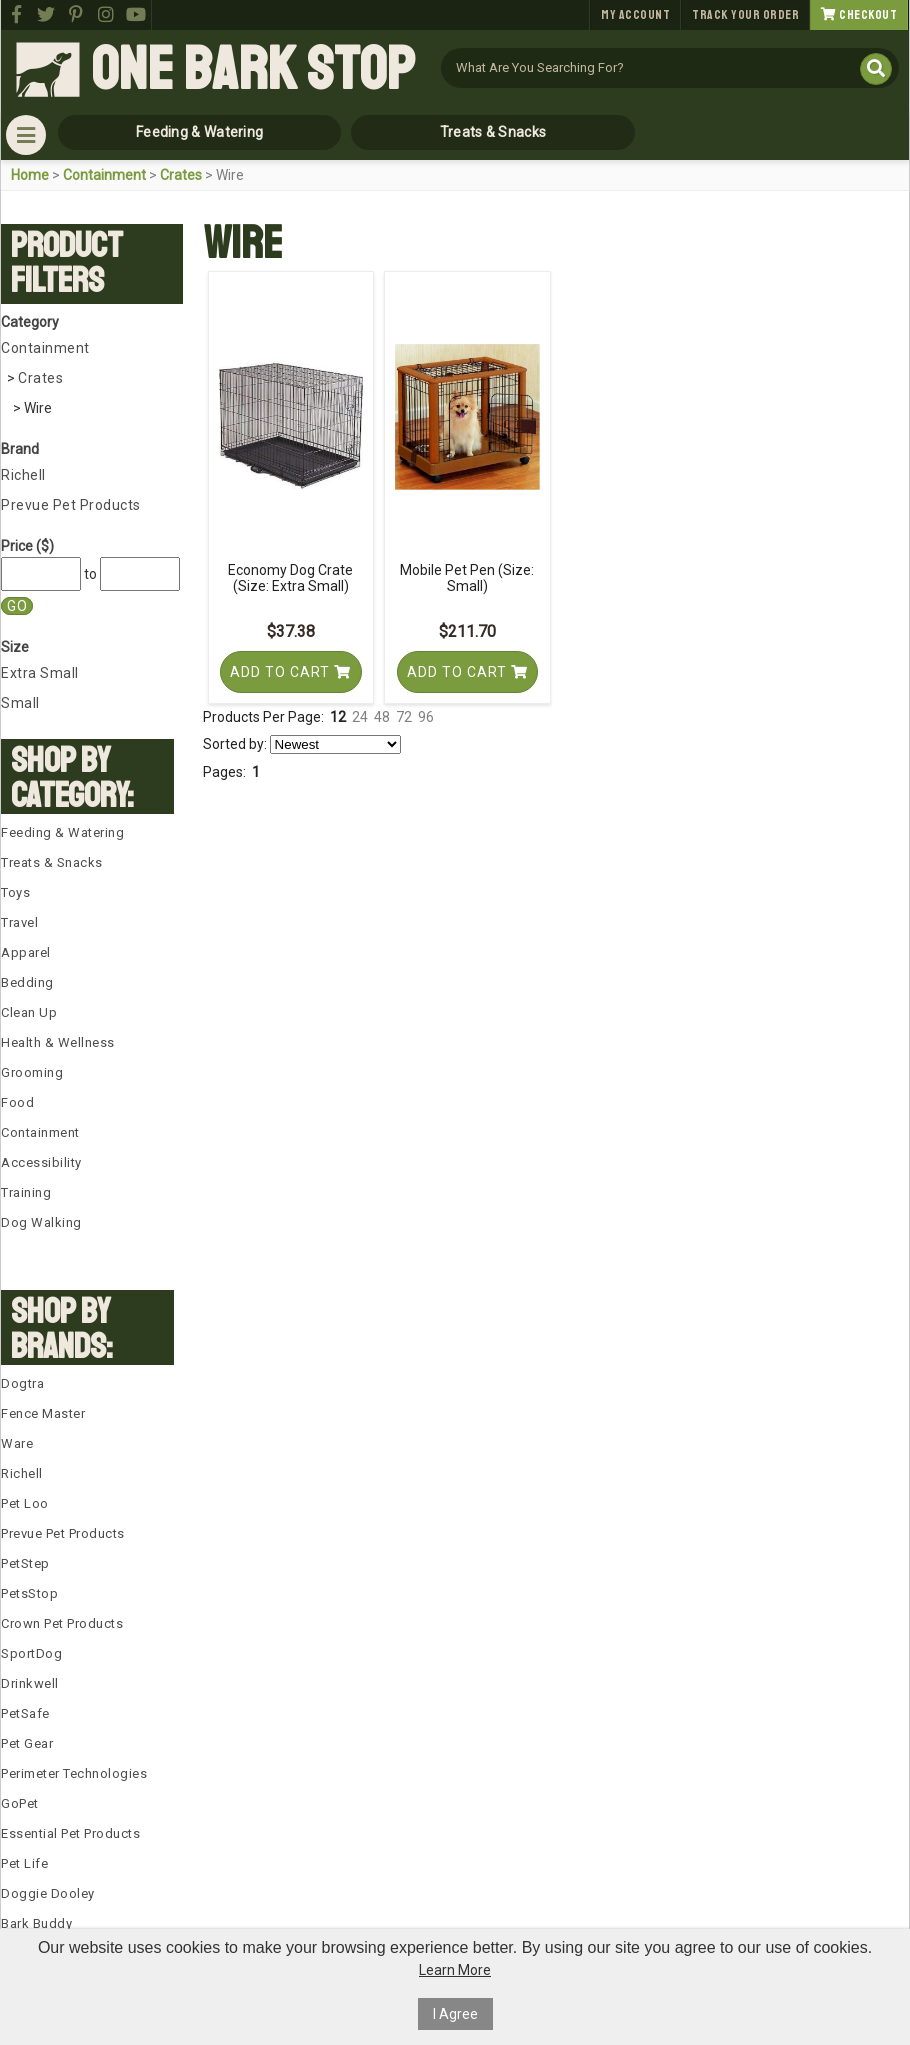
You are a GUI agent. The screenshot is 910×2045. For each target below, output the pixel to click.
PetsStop (29, 1593)
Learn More (455, 1970)
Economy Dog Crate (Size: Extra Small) (290, 578)
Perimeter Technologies (74, 1773)
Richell (23, 475)
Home (30, 175)
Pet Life (24, 1863)
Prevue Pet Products (71, 505)
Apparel (26, 952)
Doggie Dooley (48, 1893)
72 (404, 717)
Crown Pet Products (62, 1623)
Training (26, 1192)
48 (382, 717)
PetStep (25, 1563)
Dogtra (22, 1383)
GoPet (20, 1803)
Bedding (27, 982)
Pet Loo (25, 1503)
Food (17, 1102)
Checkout (859, 15)
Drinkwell (30, 1683)
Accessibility (41, 1162)
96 (426, 717)
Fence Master (43, 1413)
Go (17, 606)
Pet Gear (27, 1743)
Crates (181, 175)
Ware (17, 1443)
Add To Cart (290, 672)
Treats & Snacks (493, 132)
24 (360, 717)
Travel (19, 922)
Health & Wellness (58, 1042)
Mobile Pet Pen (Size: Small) (467, 578)
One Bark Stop (253, 70)
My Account (635, 15)
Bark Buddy (36, 1923)
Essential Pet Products (70, 1833)
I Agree (455, 2014)
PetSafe (25, 1713)
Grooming (32, 1072)
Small (20, 703)
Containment (104, 175)
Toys (15, 892)
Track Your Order (745, 15)
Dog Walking (41, 1222)
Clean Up (29, 1012)
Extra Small (40, 673)
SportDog (31, 1653)
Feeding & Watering (199, 132)
